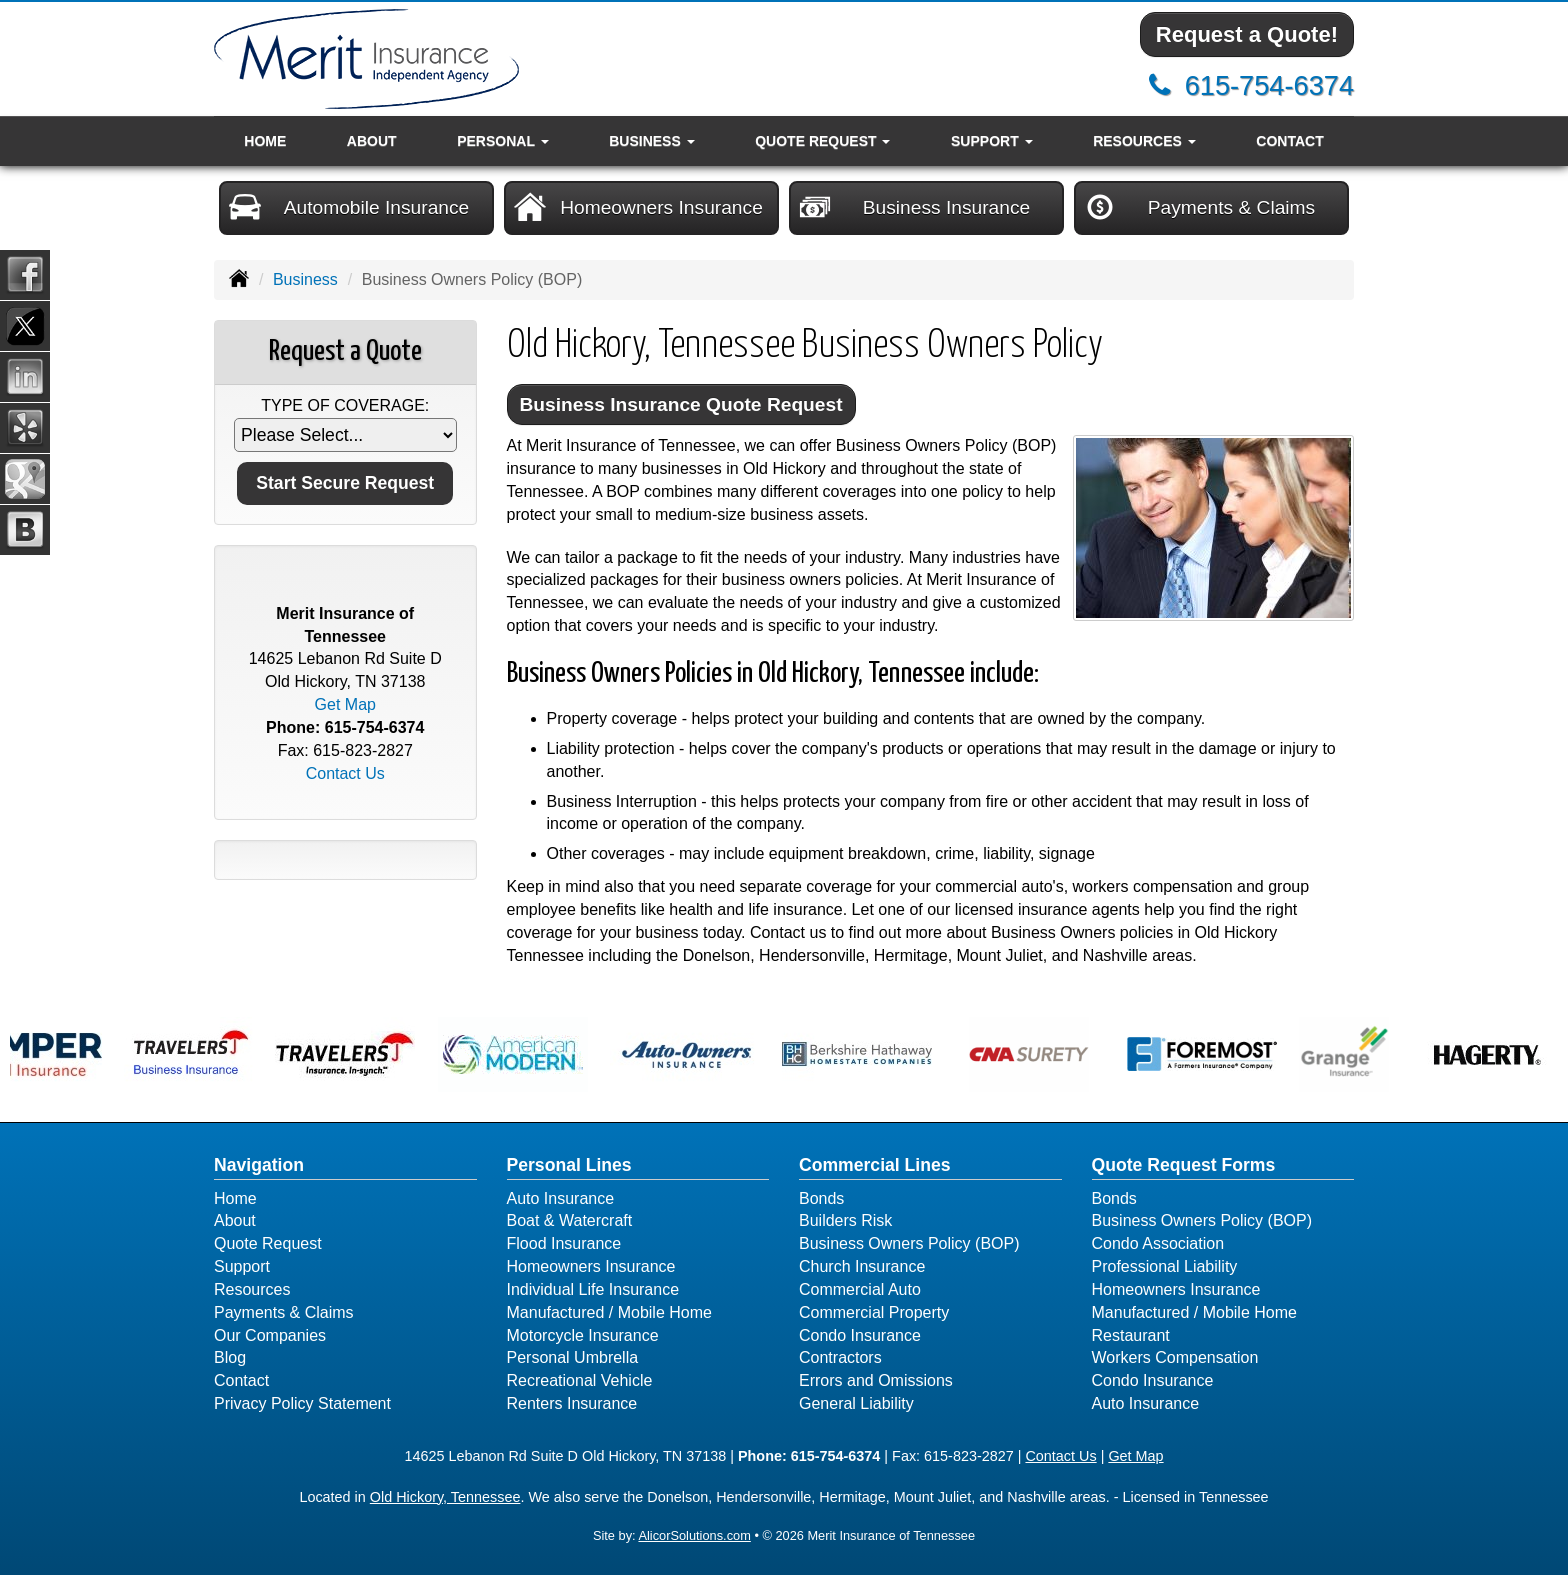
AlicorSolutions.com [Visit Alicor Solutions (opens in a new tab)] (694, 1535)
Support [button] (992, 141)
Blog (230, 1357)
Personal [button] (502, 141)
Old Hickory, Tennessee (445, 1497)
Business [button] (651, 141)
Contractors (840, 1357)
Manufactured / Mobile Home (609, 1312)
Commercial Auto (860, 1289)
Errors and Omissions (876, 1380)
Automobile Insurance (349, 207)
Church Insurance (862, 1266)
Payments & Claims (1199, 207)
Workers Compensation (1175, 1357)
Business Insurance (914, 207)
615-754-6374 (1269, 85)
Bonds (821, 1198)
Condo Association (1158, 1243)
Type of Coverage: (345, 405)
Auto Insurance (561, 1198)
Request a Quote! (1247, 34)
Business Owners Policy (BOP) (909, 1243)
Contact (1289, 141)
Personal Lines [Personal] (569, 1165)
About (372, 141)
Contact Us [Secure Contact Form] (345, 773)
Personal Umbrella (573, 1357)
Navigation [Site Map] (259, 1165)
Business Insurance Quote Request (681, 404)
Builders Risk (845, 1220)
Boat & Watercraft (570, 1220)
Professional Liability (1165, 1266)
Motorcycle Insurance (583, 1335)
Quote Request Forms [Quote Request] (1184, 1165)
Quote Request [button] (822, 141)
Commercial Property (874, 1312)
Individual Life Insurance (593, 1289)
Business (305, 279)
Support (242, 1266)
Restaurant (1131, 1335)
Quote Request (268, 1243)
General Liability (856, 1403)
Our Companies (270, 1335)
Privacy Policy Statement (302, 1403)
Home (265, 141)
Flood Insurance (564, 1243)
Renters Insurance (572, 1403)
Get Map (345, 704)
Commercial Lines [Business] (875, 1165)
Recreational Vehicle (580, 1380)
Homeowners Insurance (638, 207)
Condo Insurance (860, 1335)
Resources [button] (1144, 141)
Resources (252, 1289)
